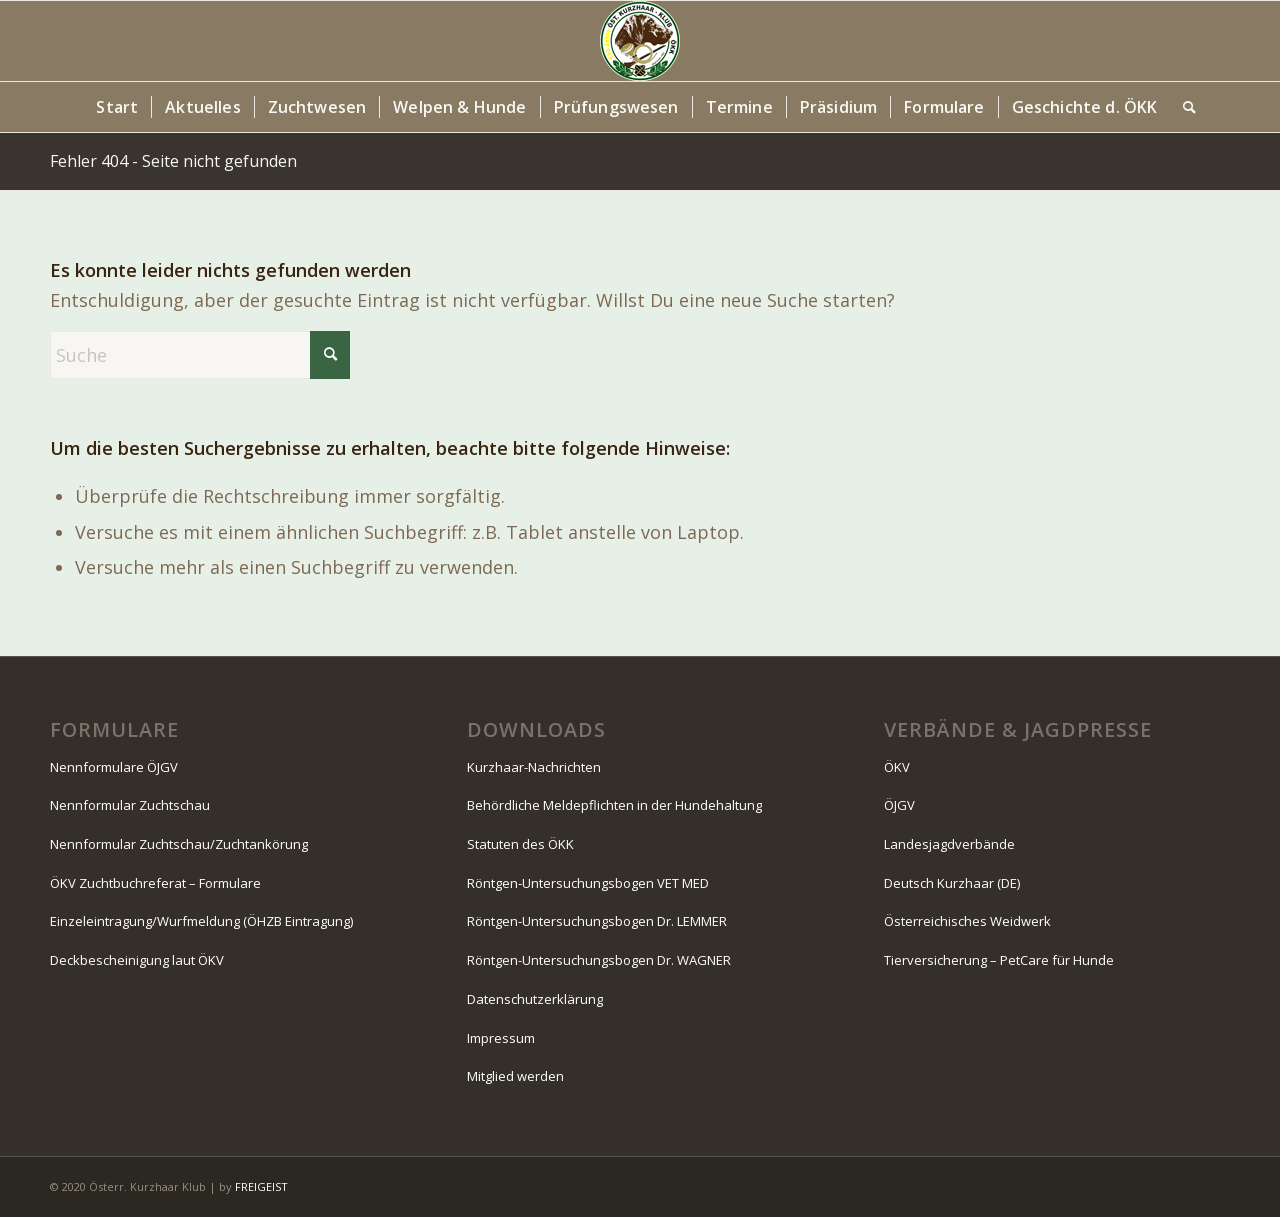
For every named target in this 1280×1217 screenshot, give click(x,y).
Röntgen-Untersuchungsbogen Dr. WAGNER (599, 960)
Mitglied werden (515, 1076)
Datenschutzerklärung (535, 999)
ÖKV (897, 767)
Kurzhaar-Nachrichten (534, 767)
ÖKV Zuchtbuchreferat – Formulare (155, 883)
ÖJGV (899, 805)
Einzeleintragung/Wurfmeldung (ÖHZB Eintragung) (201, 921)
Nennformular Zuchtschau (130, 805)
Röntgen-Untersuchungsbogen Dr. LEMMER (597, 921)
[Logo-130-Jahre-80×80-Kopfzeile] (640, 41)
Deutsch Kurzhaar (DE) (952, 883)
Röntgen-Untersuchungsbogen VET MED (588, 883)
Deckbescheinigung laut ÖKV (137, 960)
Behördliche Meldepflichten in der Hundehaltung (614, 805)
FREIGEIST (261, 1186)
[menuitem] (117, 107)
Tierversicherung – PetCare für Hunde (999, 960)
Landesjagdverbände (949, 844)
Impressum (501, 1038)
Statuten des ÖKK (520, 844)
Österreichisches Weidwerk (967, 921)
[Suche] (1183, 107)
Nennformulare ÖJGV (114, 767)
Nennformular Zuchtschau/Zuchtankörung (179, 844)
